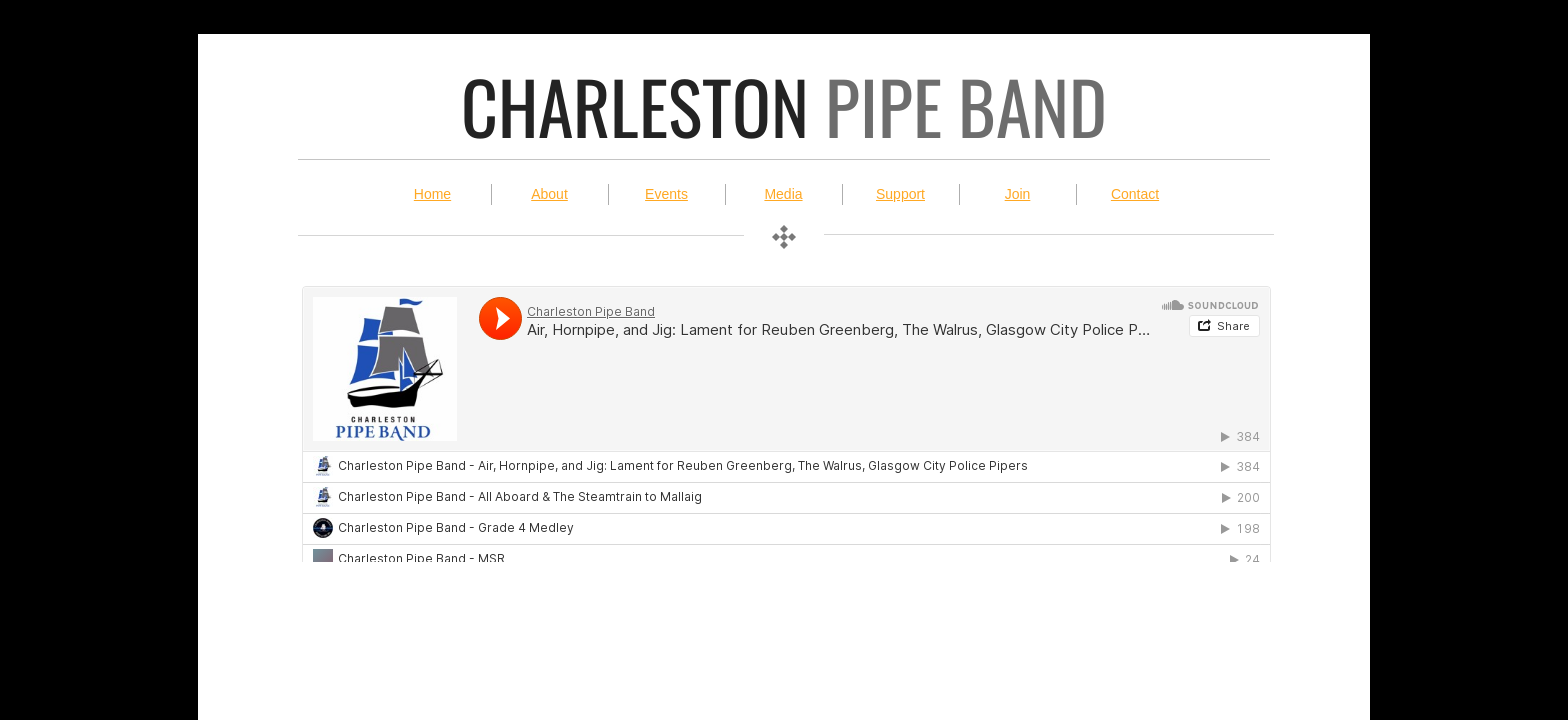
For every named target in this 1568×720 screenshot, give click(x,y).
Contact (1135, 194)
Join (1018, 194)
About (549, 194)
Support (900, 194)
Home (432, 194)
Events (666, 194)
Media (783, 194)
